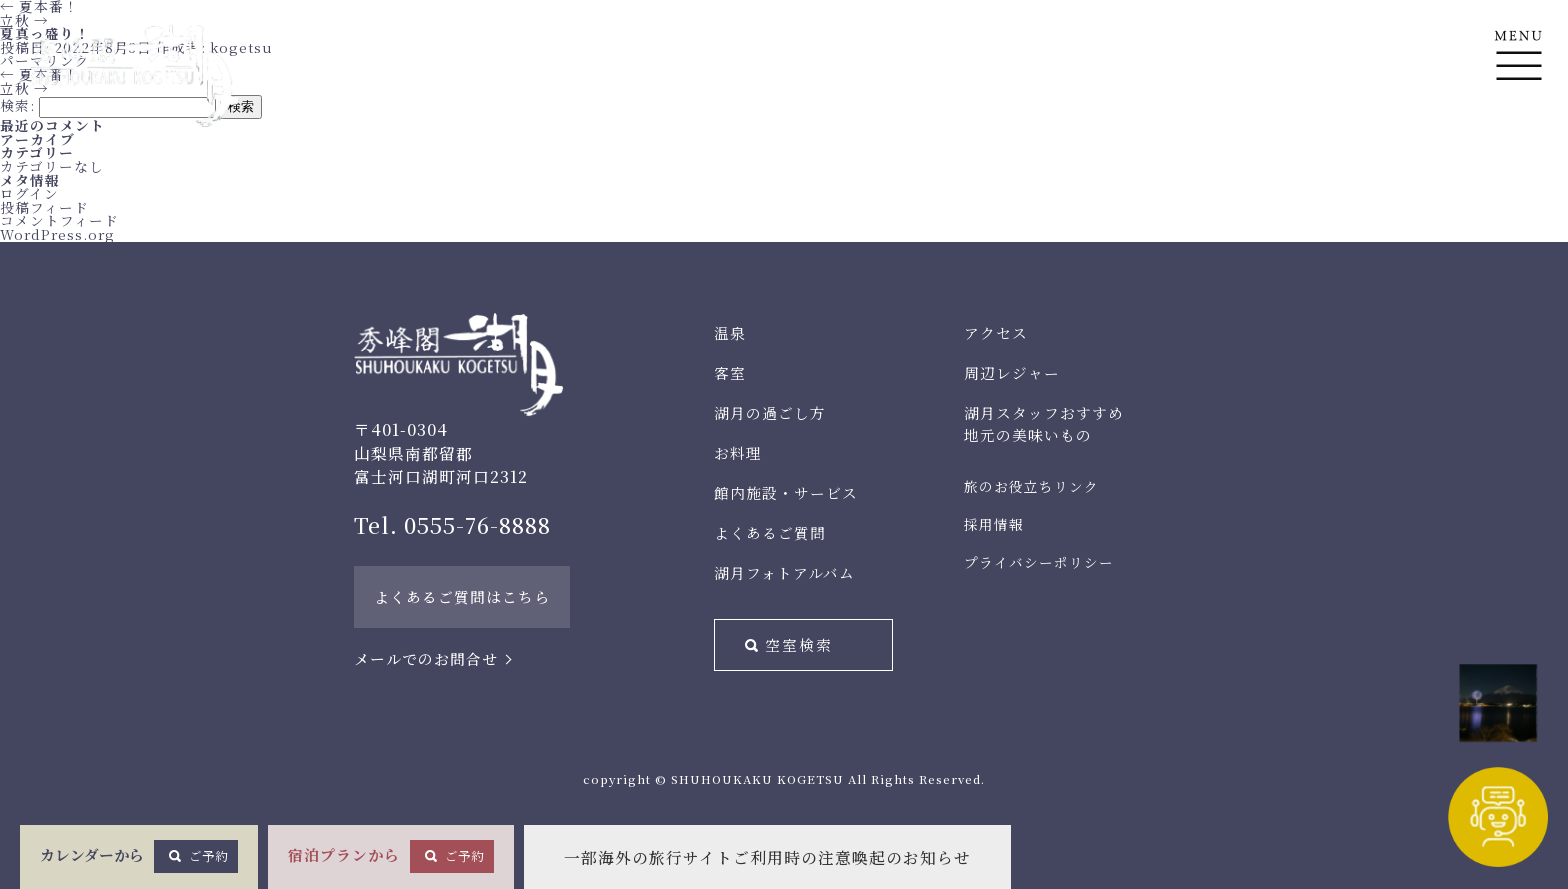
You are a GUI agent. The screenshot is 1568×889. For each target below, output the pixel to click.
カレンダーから (139, 856)
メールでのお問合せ (426, 658)
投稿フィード (44, 207)
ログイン (29, 193)
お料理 (738, 452)
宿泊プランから (391, 856)
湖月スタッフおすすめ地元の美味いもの (1044, 423)
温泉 (730, 332)
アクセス (996, 332)
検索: (17, 105)
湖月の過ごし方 (770, 412)
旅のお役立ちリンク (1031, 486)
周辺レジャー (1012, 372)
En (1518, 151)
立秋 (24, 20)
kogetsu (241, 47)
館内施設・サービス (786, 492)
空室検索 (799, 644)
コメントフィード (59, 220)
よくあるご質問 (770, 532)
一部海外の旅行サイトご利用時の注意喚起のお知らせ (767, 857)
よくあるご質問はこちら (462, 596)
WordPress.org (57, 234)
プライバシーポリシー (1039, 562)
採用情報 (994, 524)
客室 (730, 372)
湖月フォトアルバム (784, 572)
